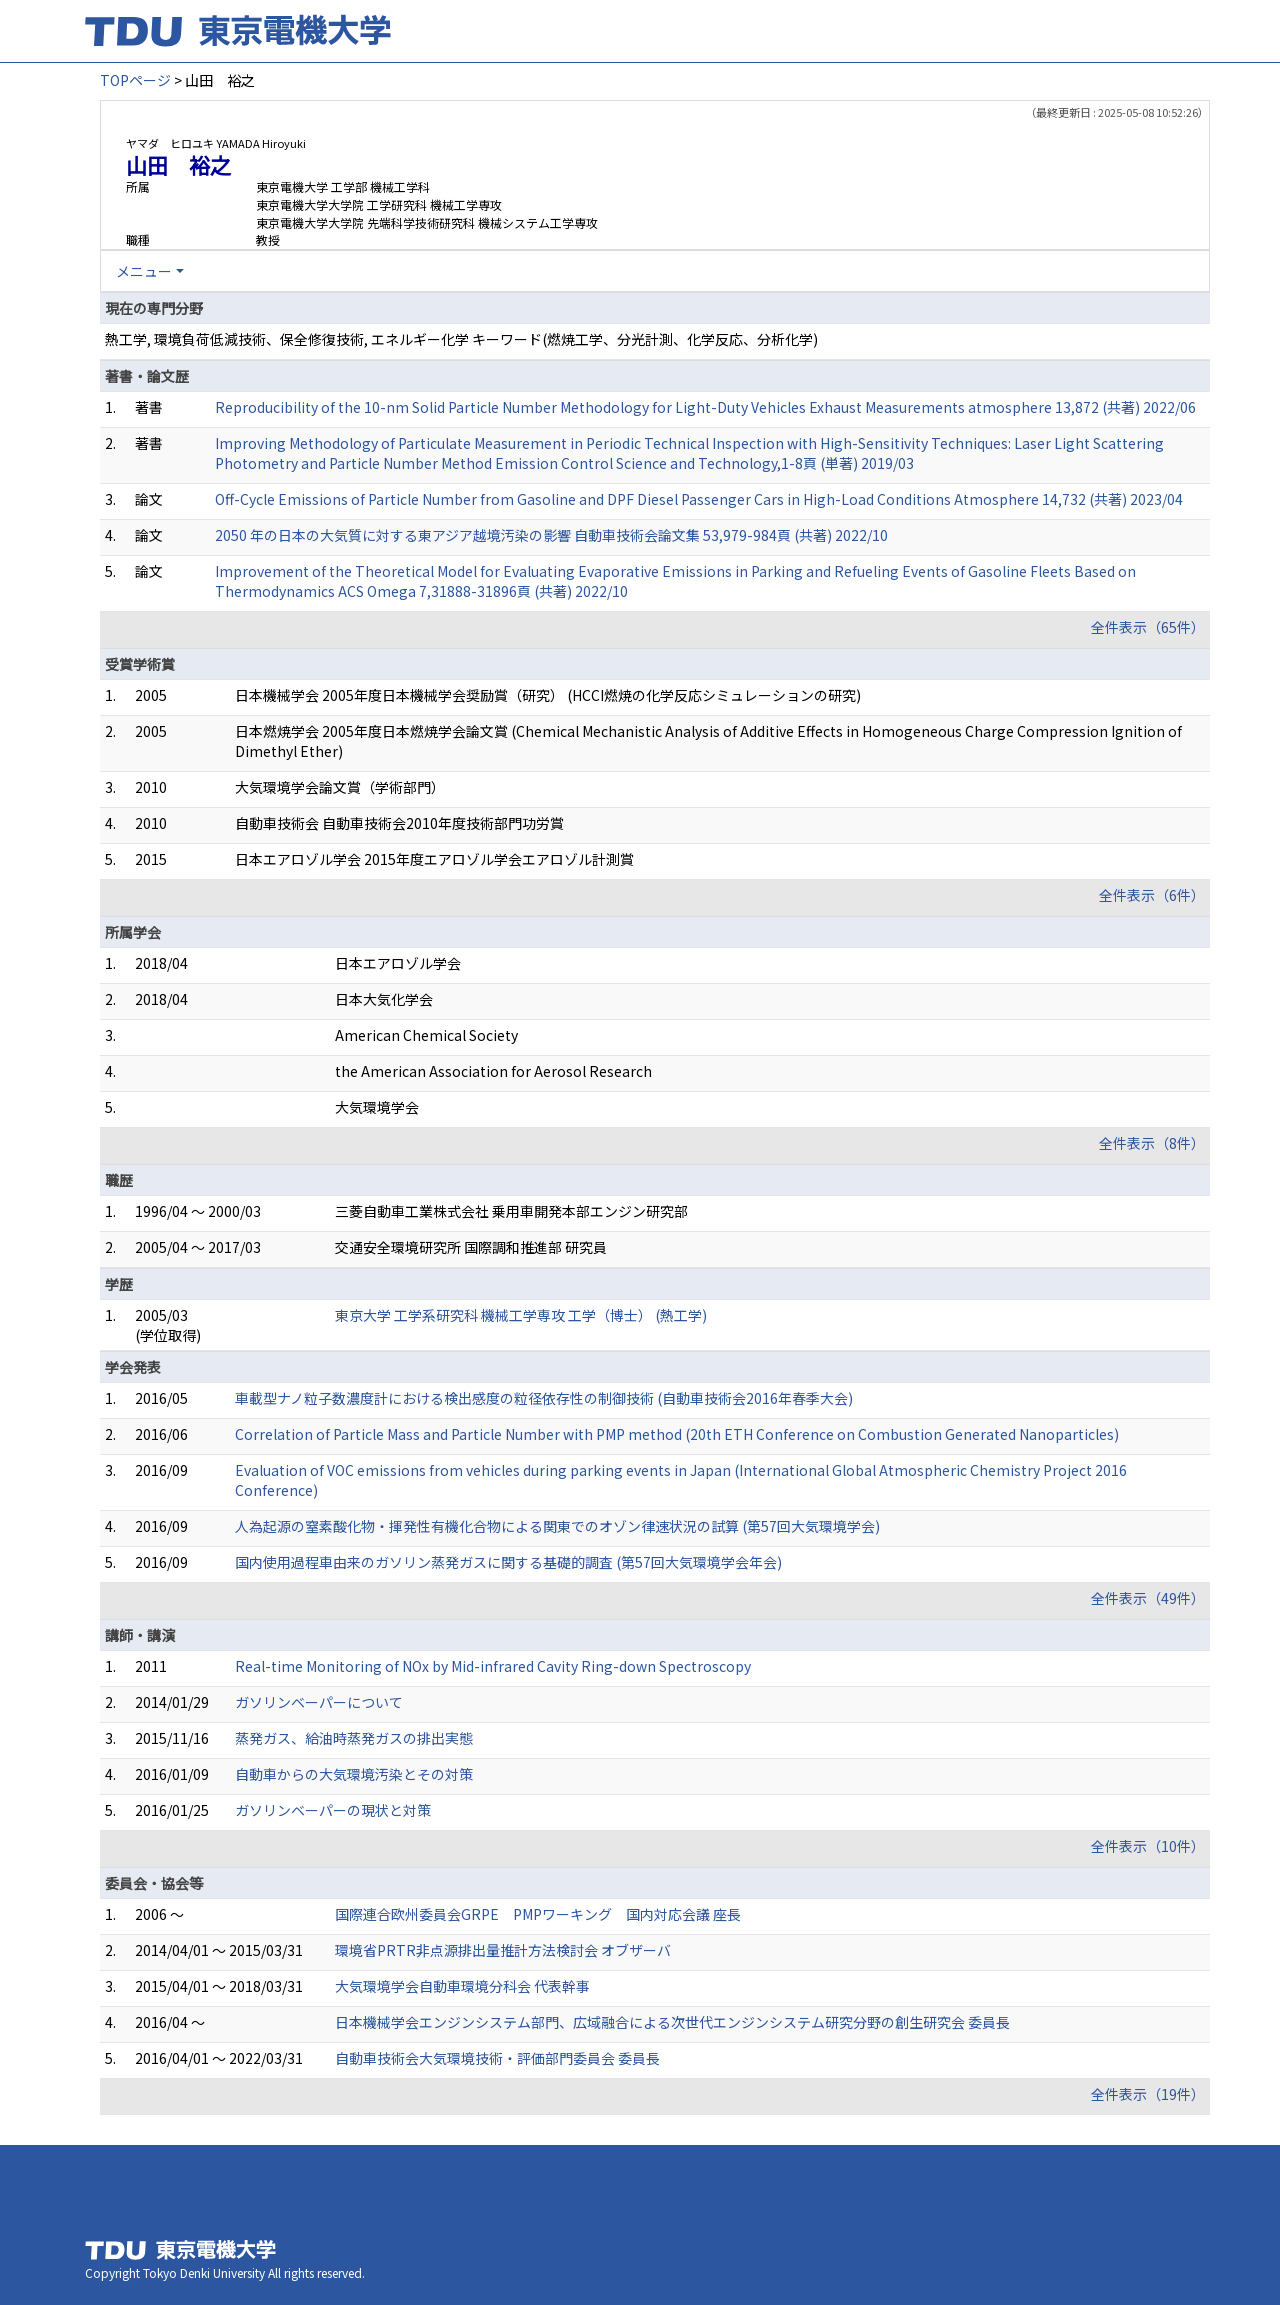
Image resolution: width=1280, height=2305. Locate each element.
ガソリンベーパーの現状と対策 (333, 1810)
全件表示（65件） (1148, 627)
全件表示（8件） (1152, 1143)
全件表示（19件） (1148, 2094)
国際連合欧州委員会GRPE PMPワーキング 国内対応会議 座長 (538, 1914)
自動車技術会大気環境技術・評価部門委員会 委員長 (497, 2058)
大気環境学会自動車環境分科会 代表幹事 (462, 1986)
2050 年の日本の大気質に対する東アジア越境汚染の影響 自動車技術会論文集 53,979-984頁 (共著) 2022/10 (551, 535)
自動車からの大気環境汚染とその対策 (354, 1774)
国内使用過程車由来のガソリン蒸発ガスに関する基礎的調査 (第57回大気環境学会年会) (508, 1562)
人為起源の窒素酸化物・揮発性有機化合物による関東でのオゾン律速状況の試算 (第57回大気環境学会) (557, 1526)
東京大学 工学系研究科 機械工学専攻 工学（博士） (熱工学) (521, 1315)
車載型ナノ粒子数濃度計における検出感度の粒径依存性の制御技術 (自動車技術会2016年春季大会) (544, 1398)
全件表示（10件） (1148, 1846)
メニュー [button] (144, 271)
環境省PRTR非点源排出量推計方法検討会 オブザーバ (503, 1950)
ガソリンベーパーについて (319, 1702)
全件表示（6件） (1152, 895)
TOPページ (135, 80)
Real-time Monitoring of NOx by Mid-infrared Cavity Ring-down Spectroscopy (493, 1666)
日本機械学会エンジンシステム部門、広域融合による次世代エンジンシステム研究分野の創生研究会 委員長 (672, 2022)
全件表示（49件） (1148, 1598)
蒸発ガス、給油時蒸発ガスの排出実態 (354, 1738)
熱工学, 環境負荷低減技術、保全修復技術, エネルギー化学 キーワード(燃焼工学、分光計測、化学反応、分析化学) (461, 339)
